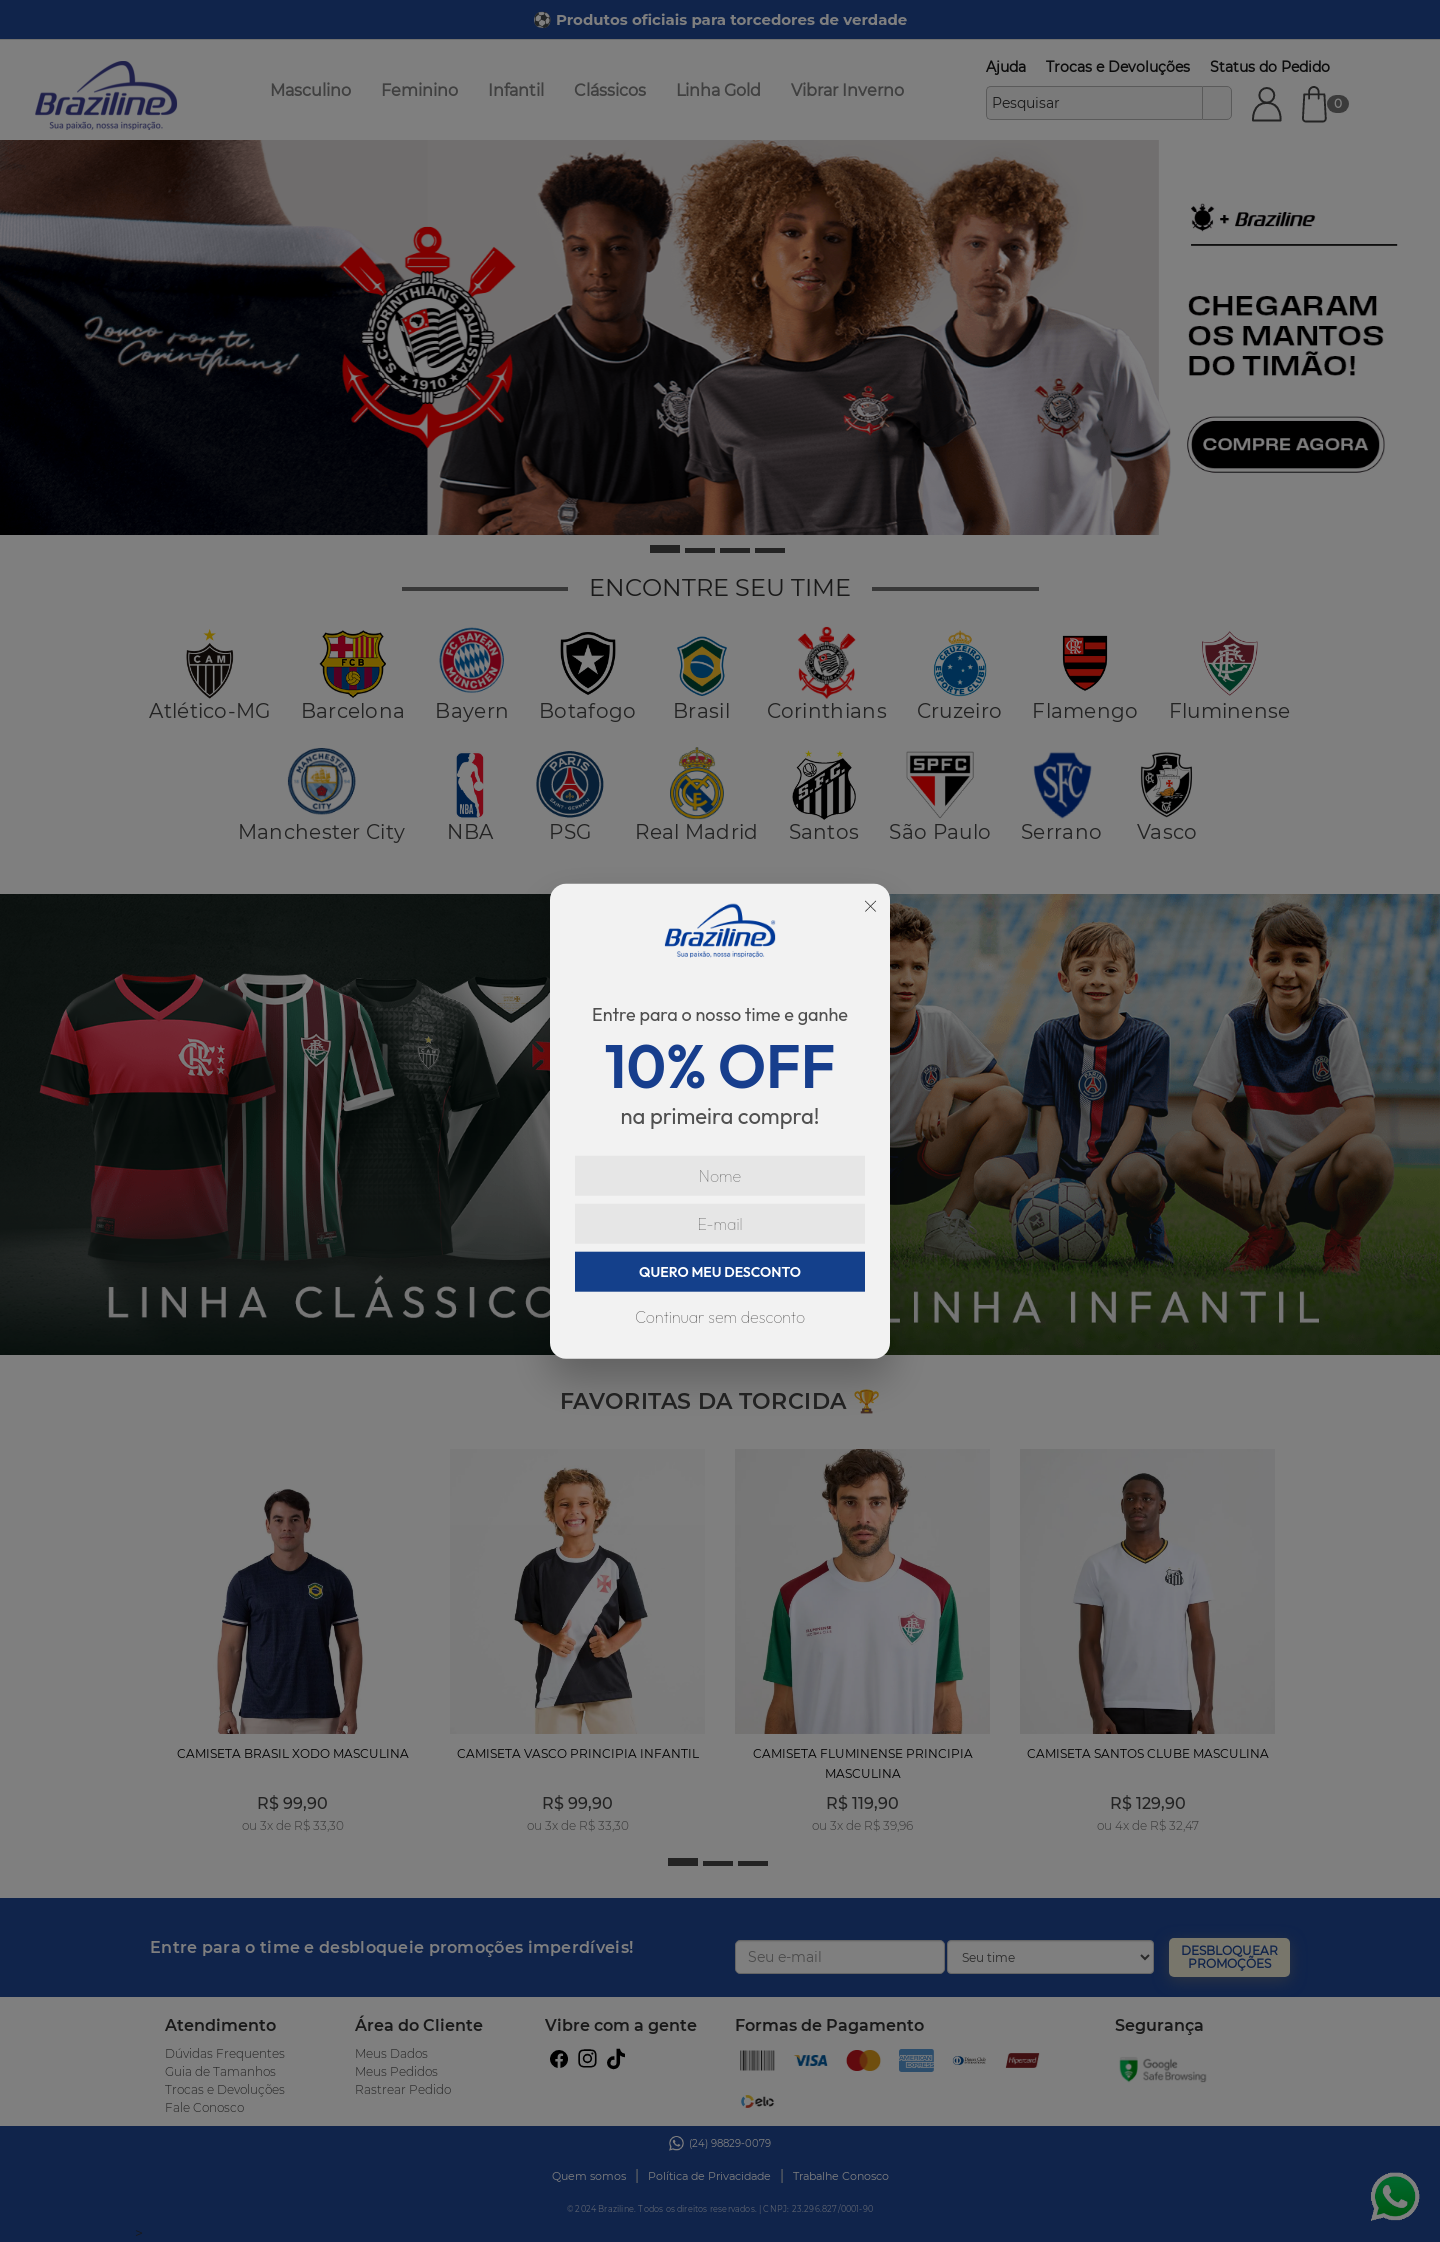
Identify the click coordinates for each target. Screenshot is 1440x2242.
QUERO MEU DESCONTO (720, 1271)
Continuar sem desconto (720, 1316)
